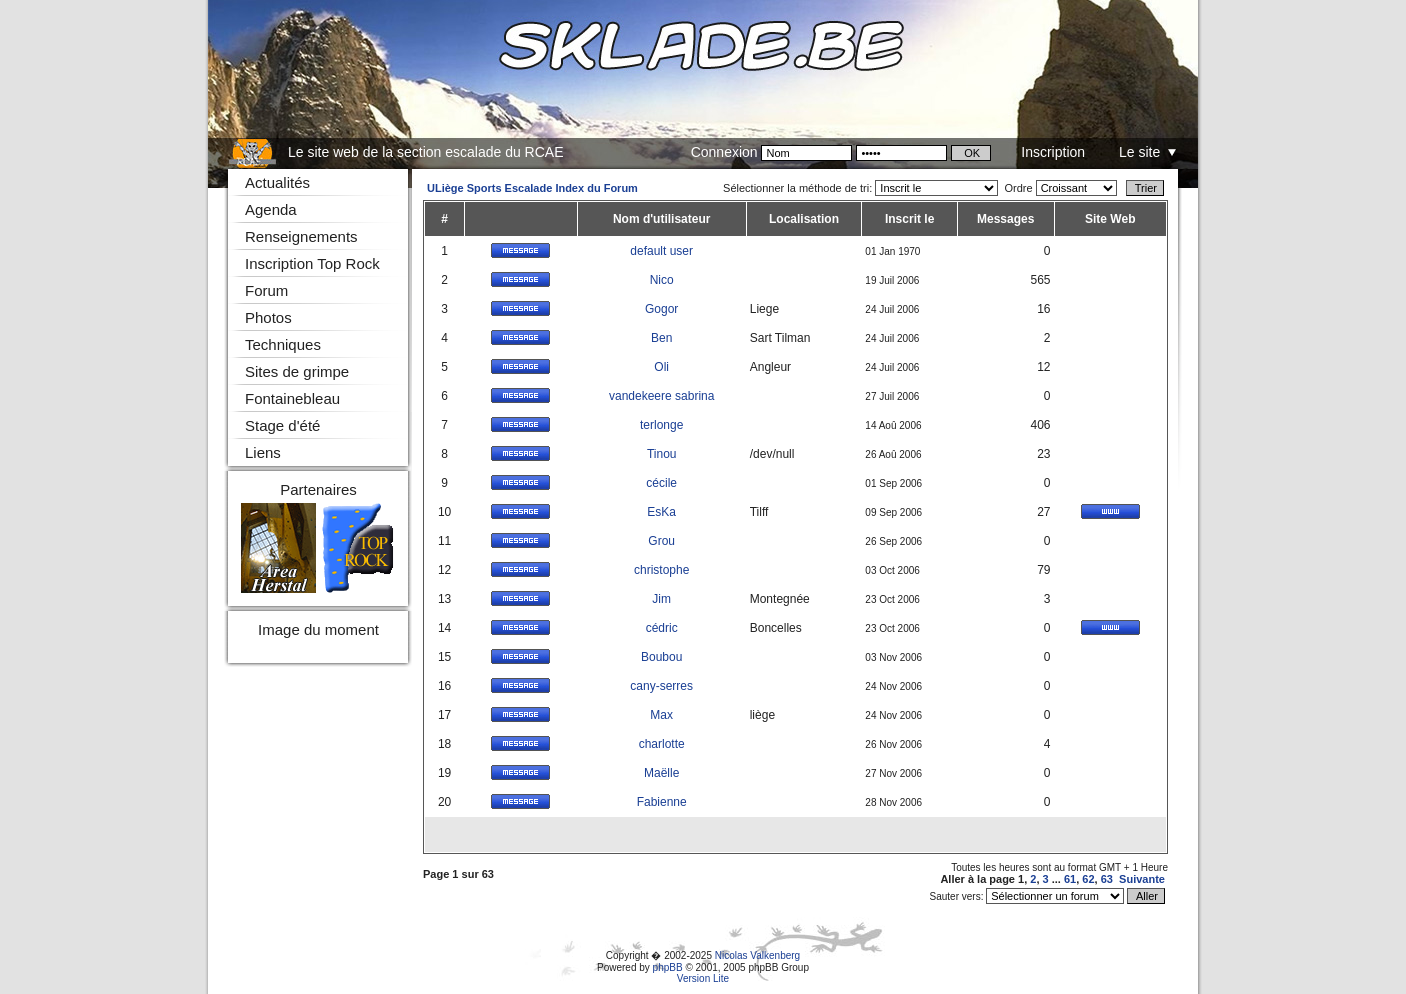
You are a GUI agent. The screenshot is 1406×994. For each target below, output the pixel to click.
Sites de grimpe (297, 371)
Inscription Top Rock (312, 263)
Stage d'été (282, 425)
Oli (661, 367)
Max (661, 715)
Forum (266, 290)
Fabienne (662, 802)
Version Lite (703, 978)
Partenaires (318, 489)
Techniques (283, 344)
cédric (662, 628)
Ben (661, 338)
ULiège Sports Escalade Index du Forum (532, 188)
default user (661, 251)
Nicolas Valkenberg (757, 955)
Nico (662, 280)
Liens (263, 452)
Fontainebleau (292, 398)
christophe (661, 570)
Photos (268, 317)
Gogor (661, 309)
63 (1107, 879)
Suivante (1142, 879)
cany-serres (661, 686)
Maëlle (661, 773)
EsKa (661, 512)
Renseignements (301, 236)
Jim (661, 599)
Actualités (277, 182)
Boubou (661, 657)
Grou (661, 541)
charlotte (662, 744)
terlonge (661, 425)
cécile (661, 483)
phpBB (668, 967)
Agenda (271, 209)
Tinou (662, 454)
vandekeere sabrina (661, 396)
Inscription (1053, 152)
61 (1070, 879)
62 (1088, 879)
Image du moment (318, 629)
